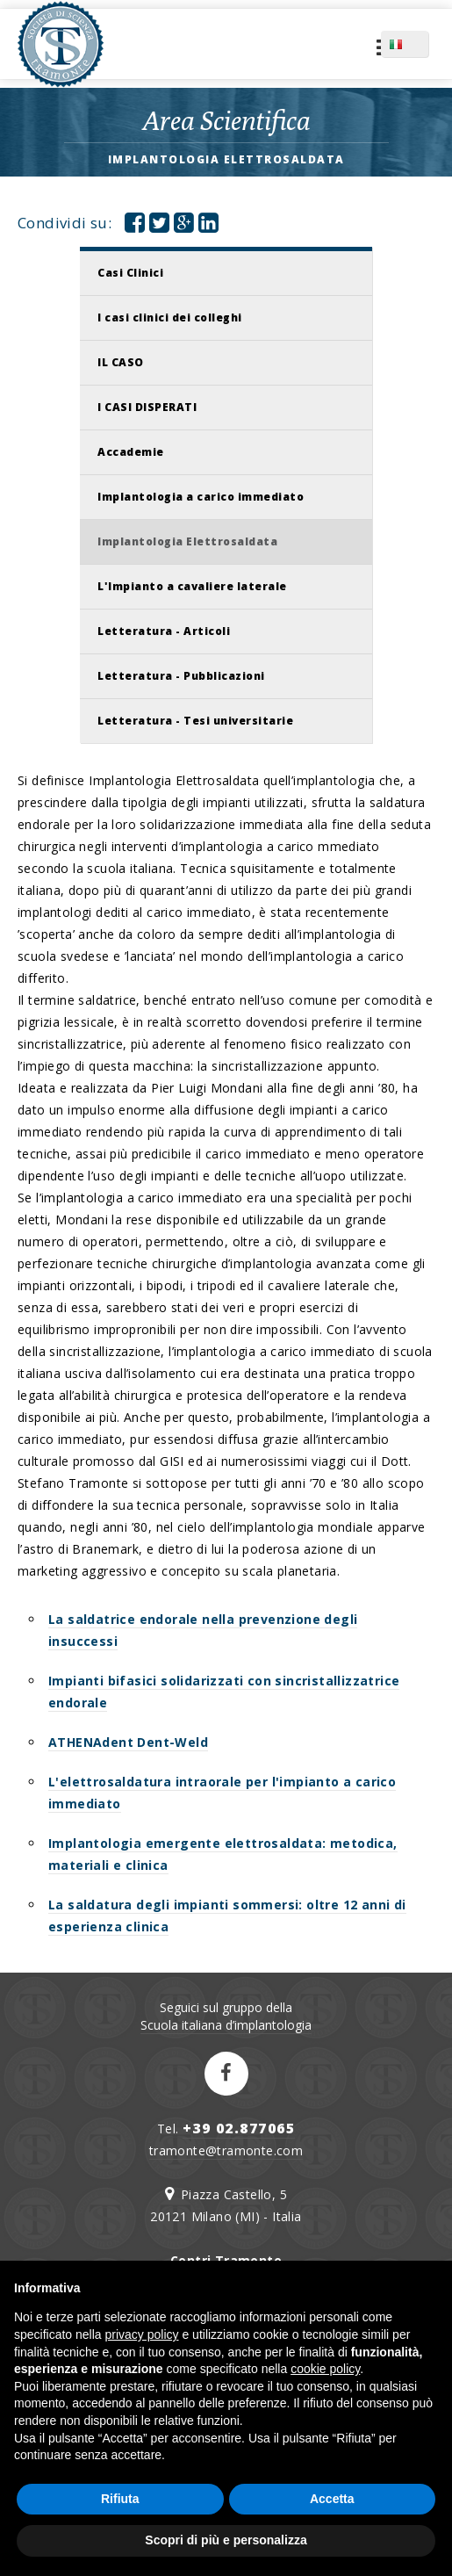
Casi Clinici (130, 272)
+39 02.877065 (239, 2128)
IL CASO (120, 362)
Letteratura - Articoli (163, 631)
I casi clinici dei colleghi (169, 317)
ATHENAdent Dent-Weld (128, 1742)
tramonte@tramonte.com (226, 2150)
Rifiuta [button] (120, 2499)
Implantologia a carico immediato (200, 496)
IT (420, 44)
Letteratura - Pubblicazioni (181, 675)
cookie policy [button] (325, 2369)
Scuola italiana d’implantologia (226, 2025)
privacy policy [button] (142, 2334)
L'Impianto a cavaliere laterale (192, 586)
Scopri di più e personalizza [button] (225, 2540)
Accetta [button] (332, 2499)
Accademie (130, 451)
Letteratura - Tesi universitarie (195, 720)
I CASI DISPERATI (147, 407)
